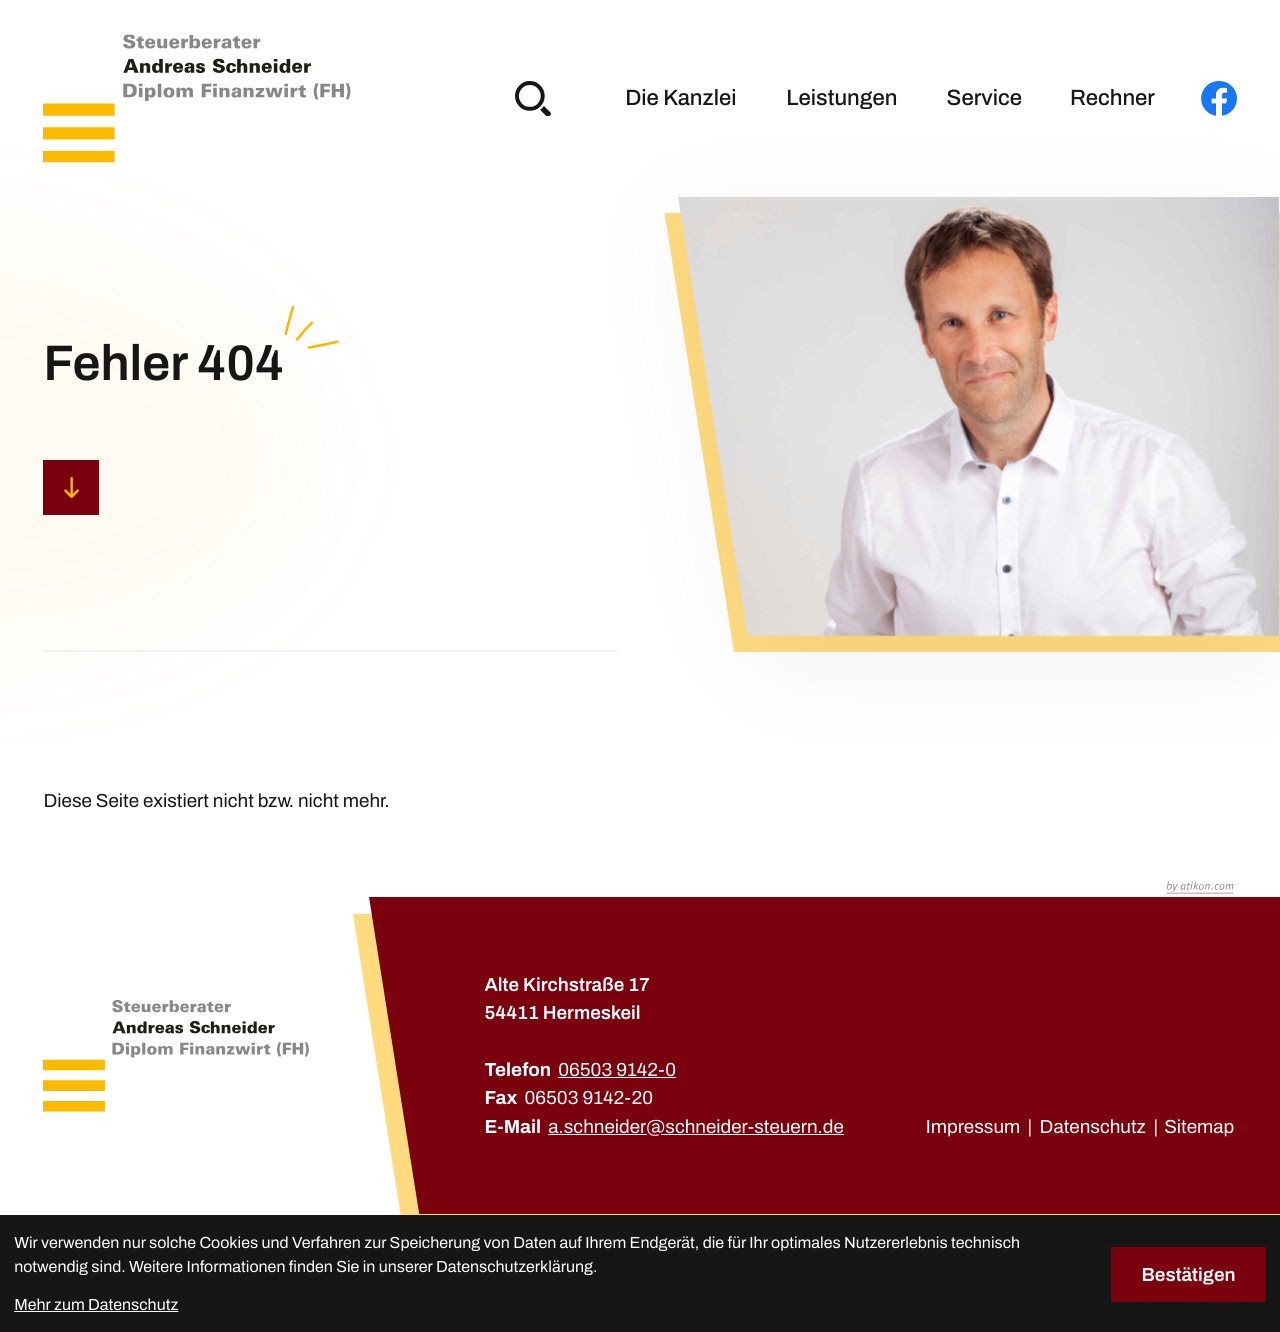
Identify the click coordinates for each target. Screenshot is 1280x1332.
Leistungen (841, 98)
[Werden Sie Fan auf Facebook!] (1219, 99)
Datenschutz (1093, 1126)
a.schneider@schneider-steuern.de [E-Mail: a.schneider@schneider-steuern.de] (696, 1126)
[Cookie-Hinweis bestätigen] (1188, 1275)
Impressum (973, 1126)
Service (984, 98)
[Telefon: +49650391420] (617, 1070)
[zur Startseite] (196, 98)
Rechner (1112, 98)
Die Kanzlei (680, 98)
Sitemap (1199, 1126)
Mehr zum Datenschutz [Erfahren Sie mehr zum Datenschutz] (96, 1305)
